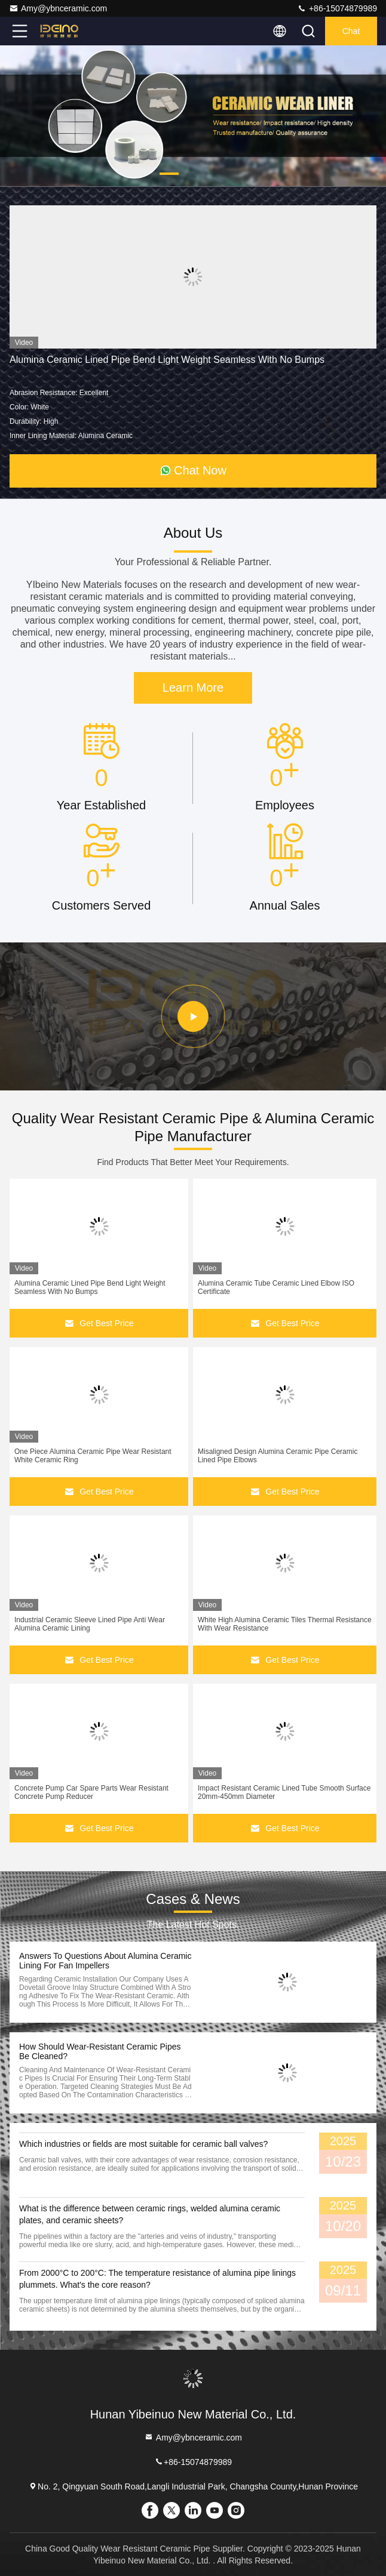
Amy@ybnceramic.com (58, 8)
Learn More (193, 687)
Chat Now (193, 470)
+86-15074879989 (337, 8)
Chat (351, 31)
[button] (169, 173)
